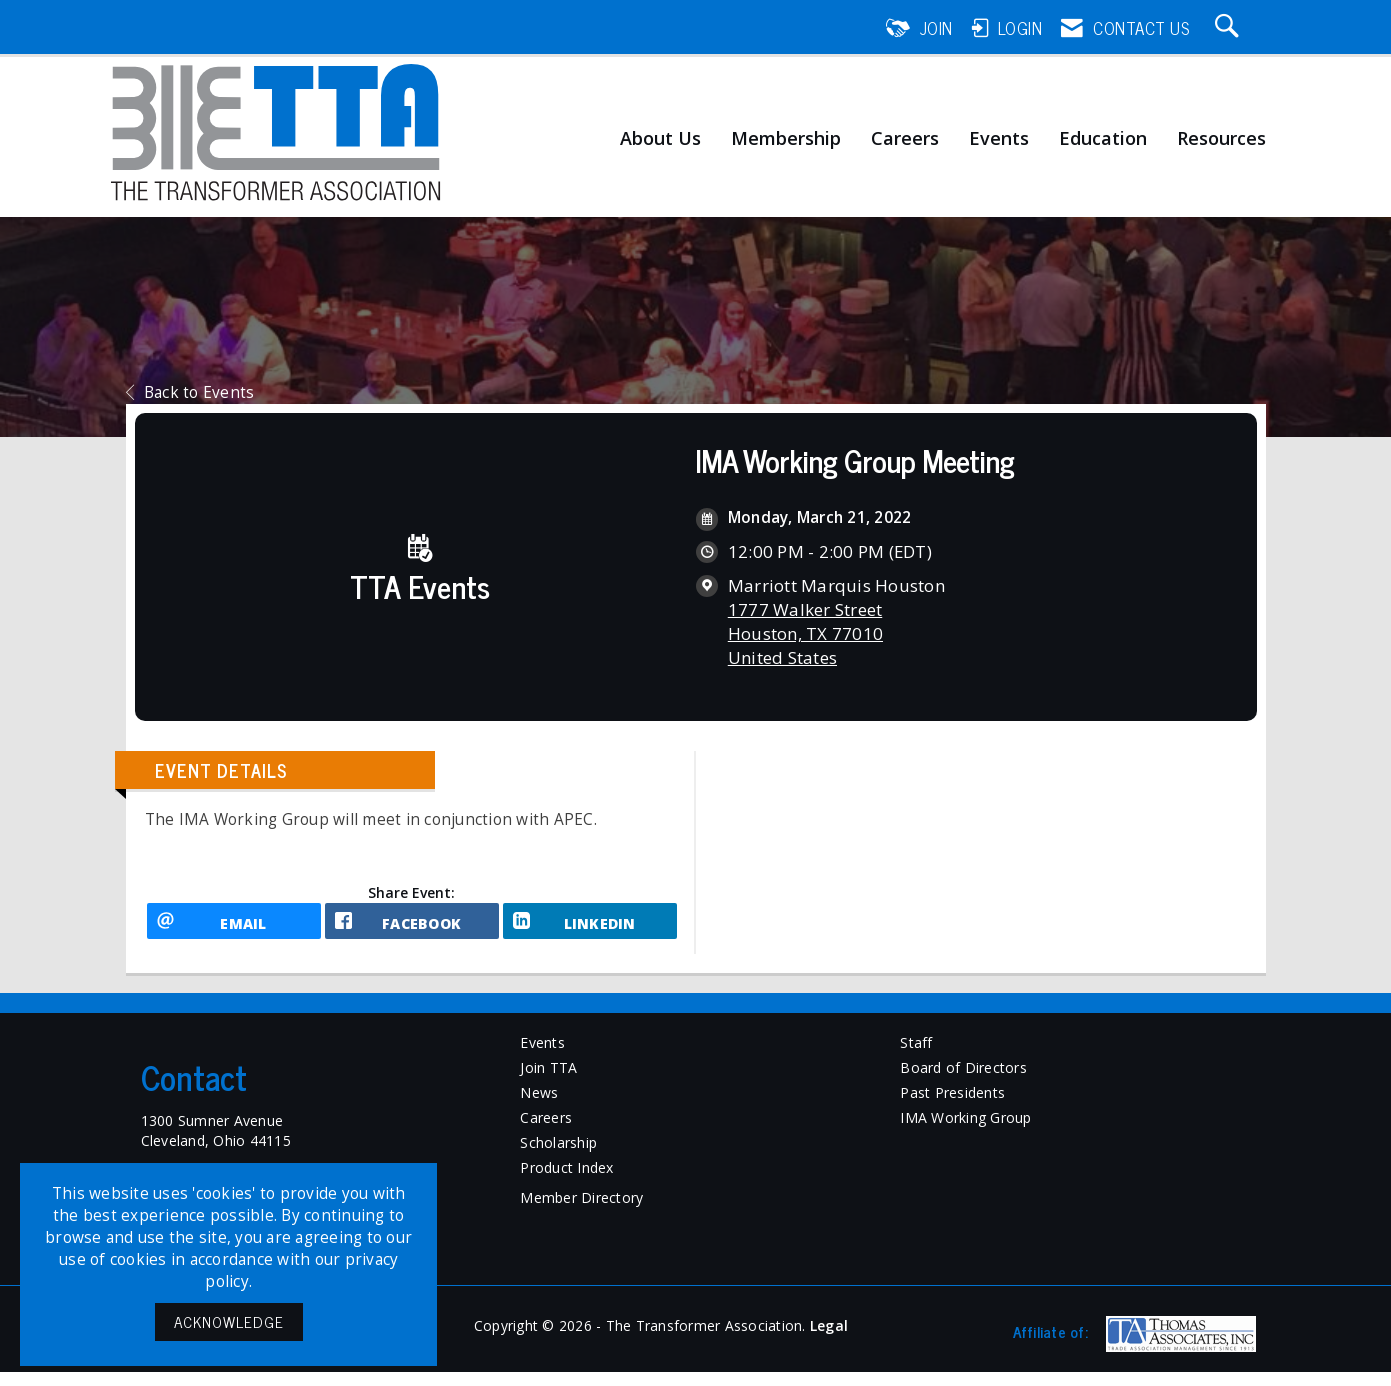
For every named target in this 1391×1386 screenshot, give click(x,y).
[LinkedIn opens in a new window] (590, 928)
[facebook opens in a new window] (412, 928)
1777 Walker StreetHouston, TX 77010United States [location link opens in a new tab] (805, 633)
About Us (660, 139)
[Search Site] (1230, 28)
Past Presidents (952, 1105)
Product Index (566, 1180)
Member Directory (581, 1210)
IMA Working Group (965, 1130)
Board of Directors (963, 1080)
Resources (1221, 139)
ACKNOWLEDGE (229, 1321)
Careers (905, 139)
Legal (829, 1339)
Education (1103, 139)
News (539, 1105)
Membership (786, 139)
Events (999, 139)
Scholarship (558, 1155)
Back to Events (190, 392)
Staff (916, 1055)
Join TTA (548, 1080)
